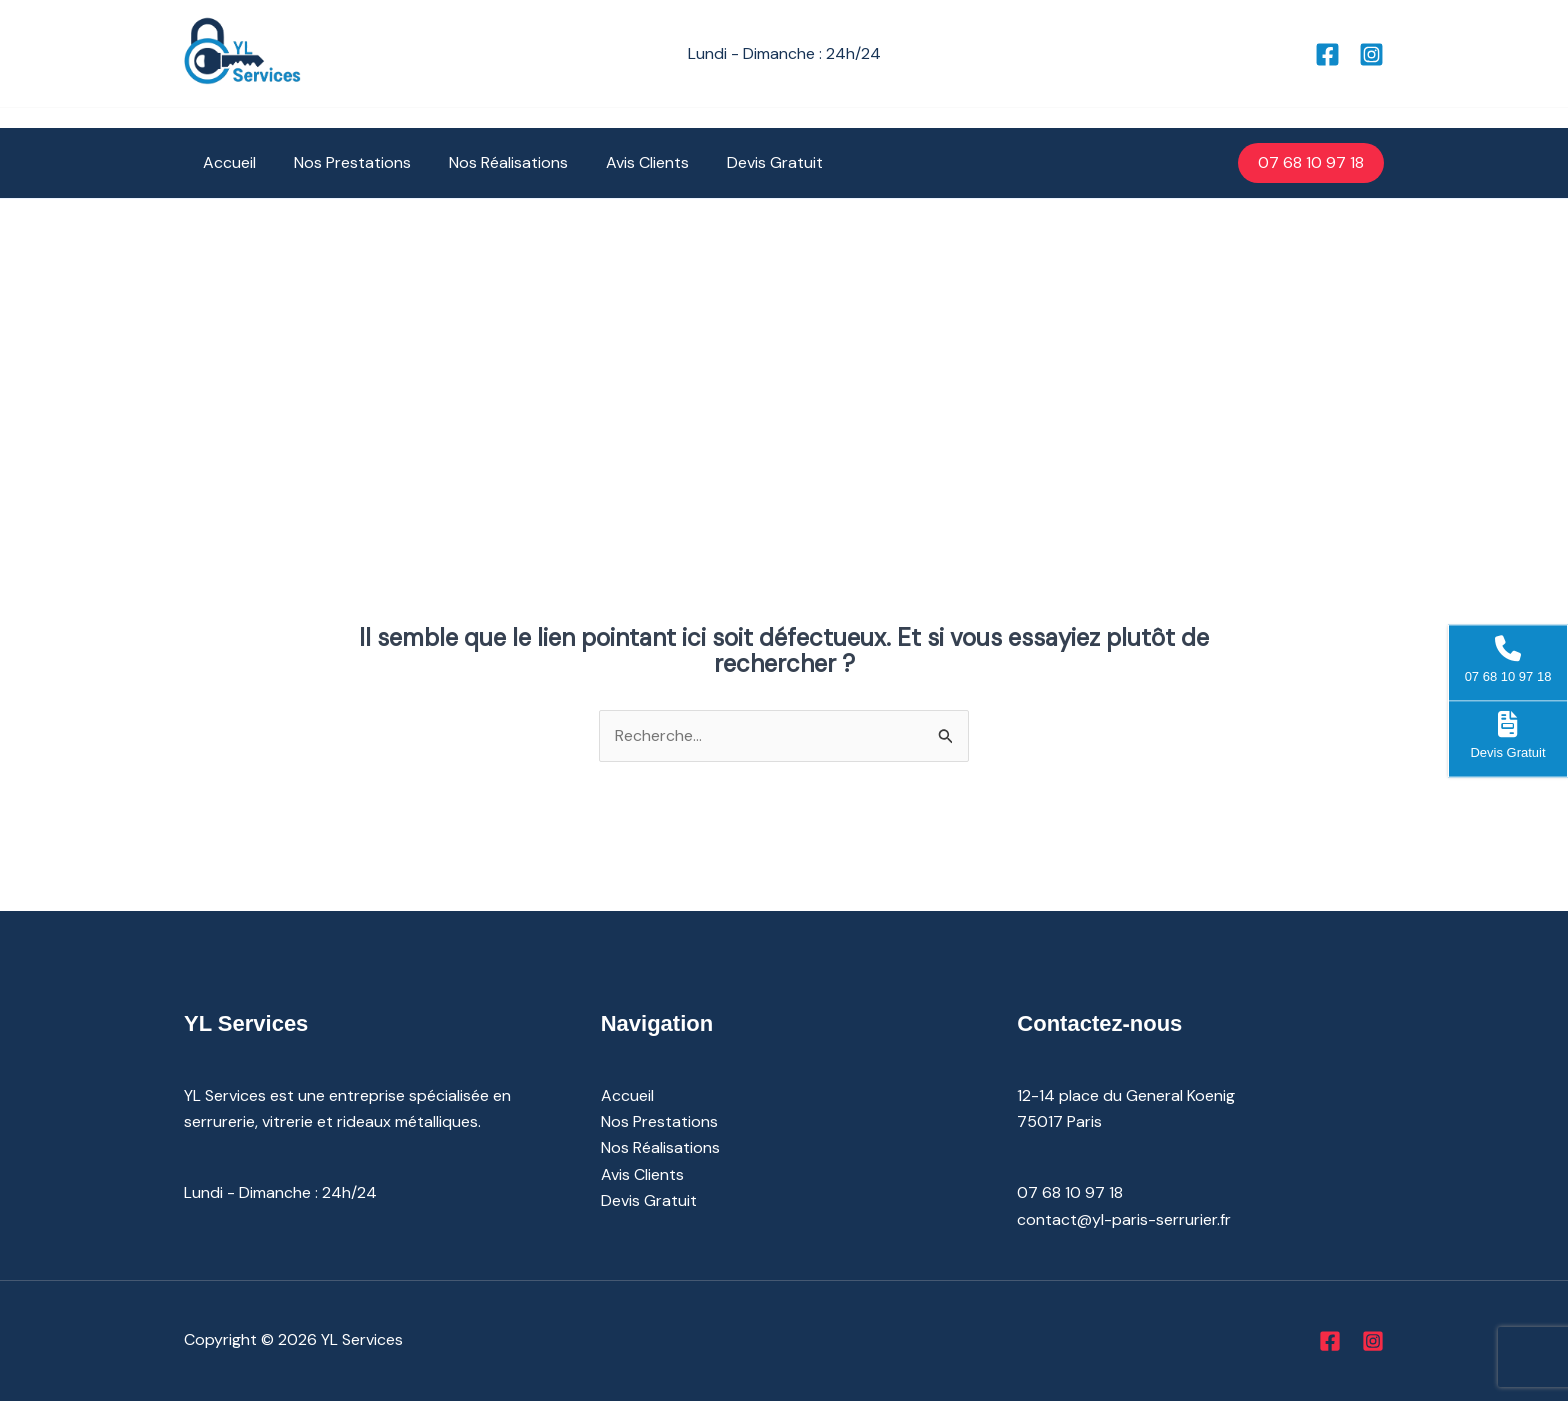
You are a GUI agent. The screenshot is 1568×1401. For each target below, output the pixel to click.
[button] (1311, 163)
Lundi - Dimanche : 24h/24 (280, 1192)
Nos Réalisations (493, 162)
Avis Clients (626, 162)
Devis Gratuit (748, 162)
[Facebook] (1327, 54)
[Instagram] (1371, 54)
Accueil (226, 162)
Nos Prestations (343, 162)
